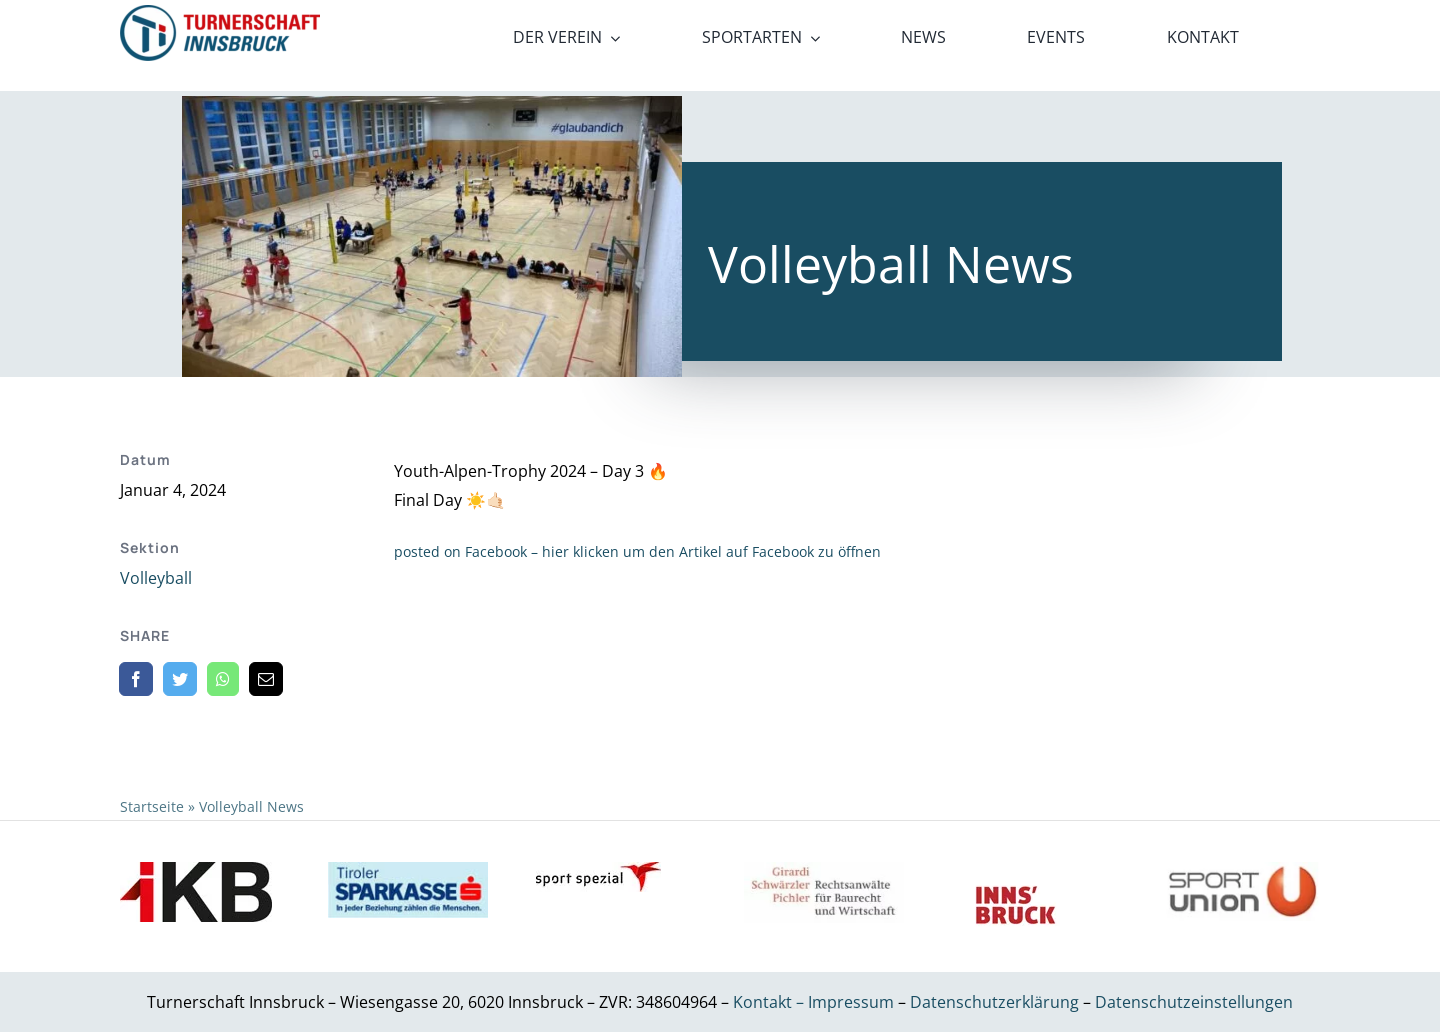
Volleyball (156, 578)
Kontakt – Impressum (813, 1002)
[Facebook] (136, 679)
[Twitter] (180, 679)
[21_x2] (220, 13)
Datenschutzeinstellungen (1194, 1002)
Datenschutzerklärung (996, 1002)
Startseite (152, 806)
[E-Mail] (266, 679)
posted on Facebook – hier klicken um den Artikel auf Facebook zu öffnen (637, 551)
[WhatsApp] (223, 679)
